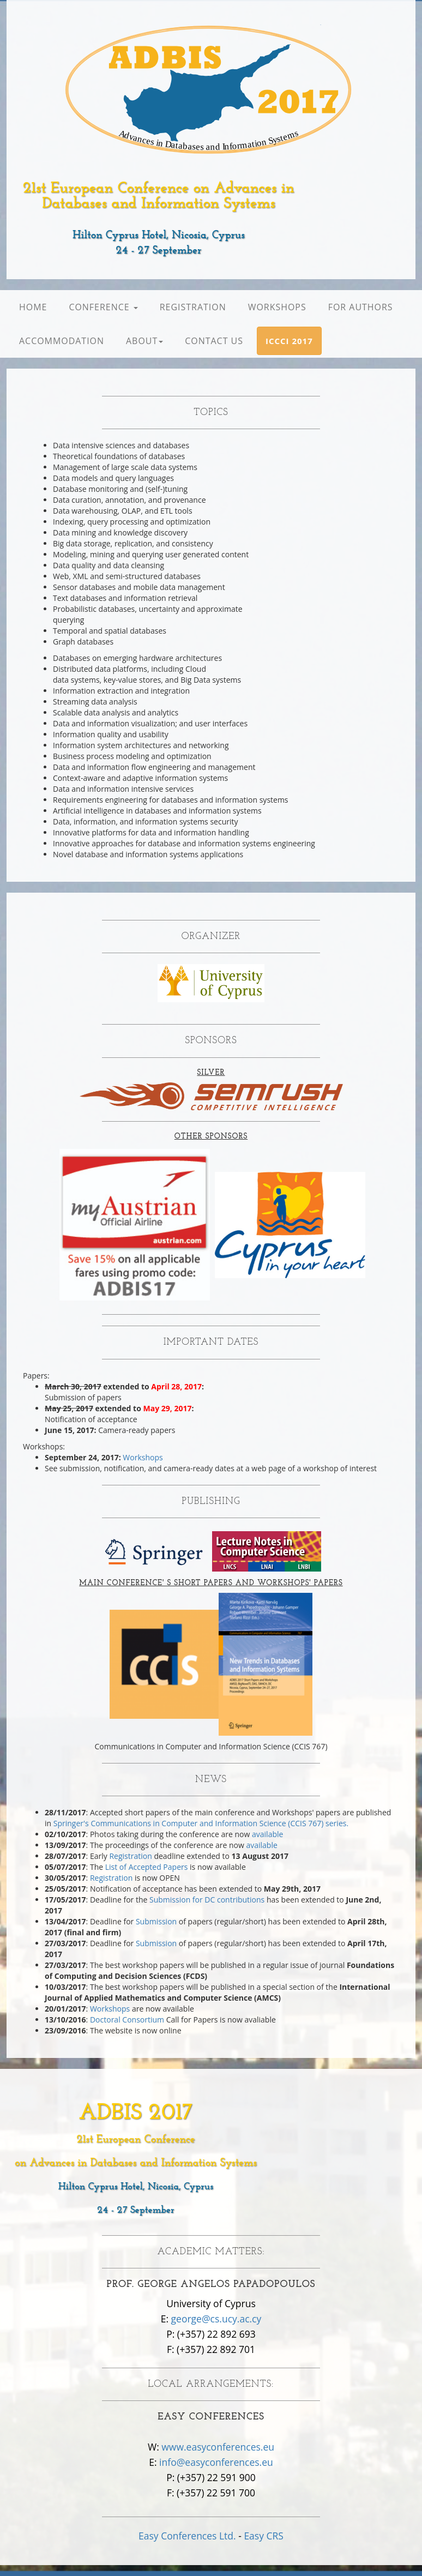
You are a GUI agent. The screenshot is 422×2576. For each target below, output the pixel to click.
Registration (193, 307)
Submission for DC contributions (206, 1899)
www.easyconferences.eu (217, 2446)
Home (33, 307)
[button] (289, 341)
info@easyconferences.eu (216, 2462)
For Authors (360, 307)
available (267, 1834)
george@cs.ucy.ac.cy (216, 2318)
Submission (156, 1921)
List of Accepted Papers (146, 1867)
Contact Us (214, 341)
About (144, 341)
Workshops (277, 307)
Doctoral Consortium (127, 2019)
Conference (103, 307)
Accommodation (61, 341)
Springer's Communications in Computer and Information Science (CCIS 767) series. (200, 1823)
